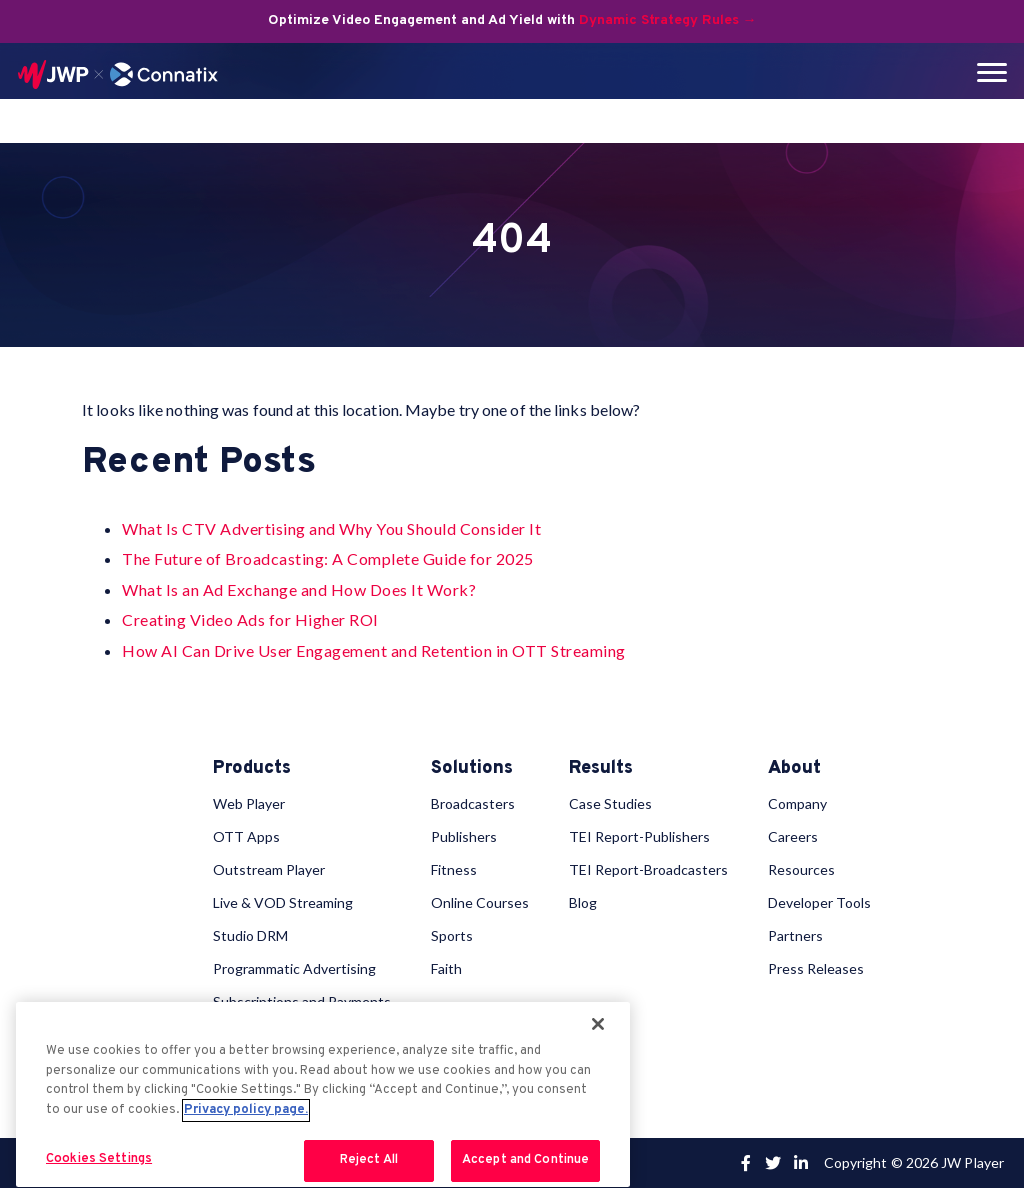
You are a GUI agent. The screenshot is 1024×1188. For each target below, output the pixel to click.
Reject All (369, 1160)
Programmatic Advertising (294, 968)
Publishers (464, 836)
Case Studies (610, 803)
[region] (323, 1094)
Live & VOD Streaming (283, 902)
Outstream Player (269, 869)
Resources (801, 869)
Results (601, 769)
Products (252, 769)
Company (797, 803)
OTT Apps (246, 836)
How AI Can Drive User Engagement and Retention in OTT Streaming (374, 650)
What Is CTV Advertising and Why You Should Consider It (331, 528)
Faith (446, 968)
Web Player (249, 803)
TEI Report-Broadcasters (648, 869)
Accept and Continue (525, 1160)
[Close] (598, 1024)
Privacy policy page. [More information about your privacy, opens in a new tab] (246, 1110)
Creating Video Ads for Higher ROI (250, 619)
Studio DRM (250, 935)
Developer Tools (819, 902)
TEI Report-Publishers (639, 836)
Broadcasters (473, 803)
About (794, 769)
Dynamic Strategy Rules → (668, 20)
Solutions (472, 769)
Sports (452, 935)
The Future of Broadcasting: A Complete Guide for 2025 (328, 558)
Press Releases (816, 968)
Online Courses (480, 902)
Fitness (454, 869)
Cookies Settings (99, 1159)
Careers (793, 836)
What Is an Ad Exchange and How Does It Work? (299, 589)
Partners (795, 935)
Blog (583, 902)
